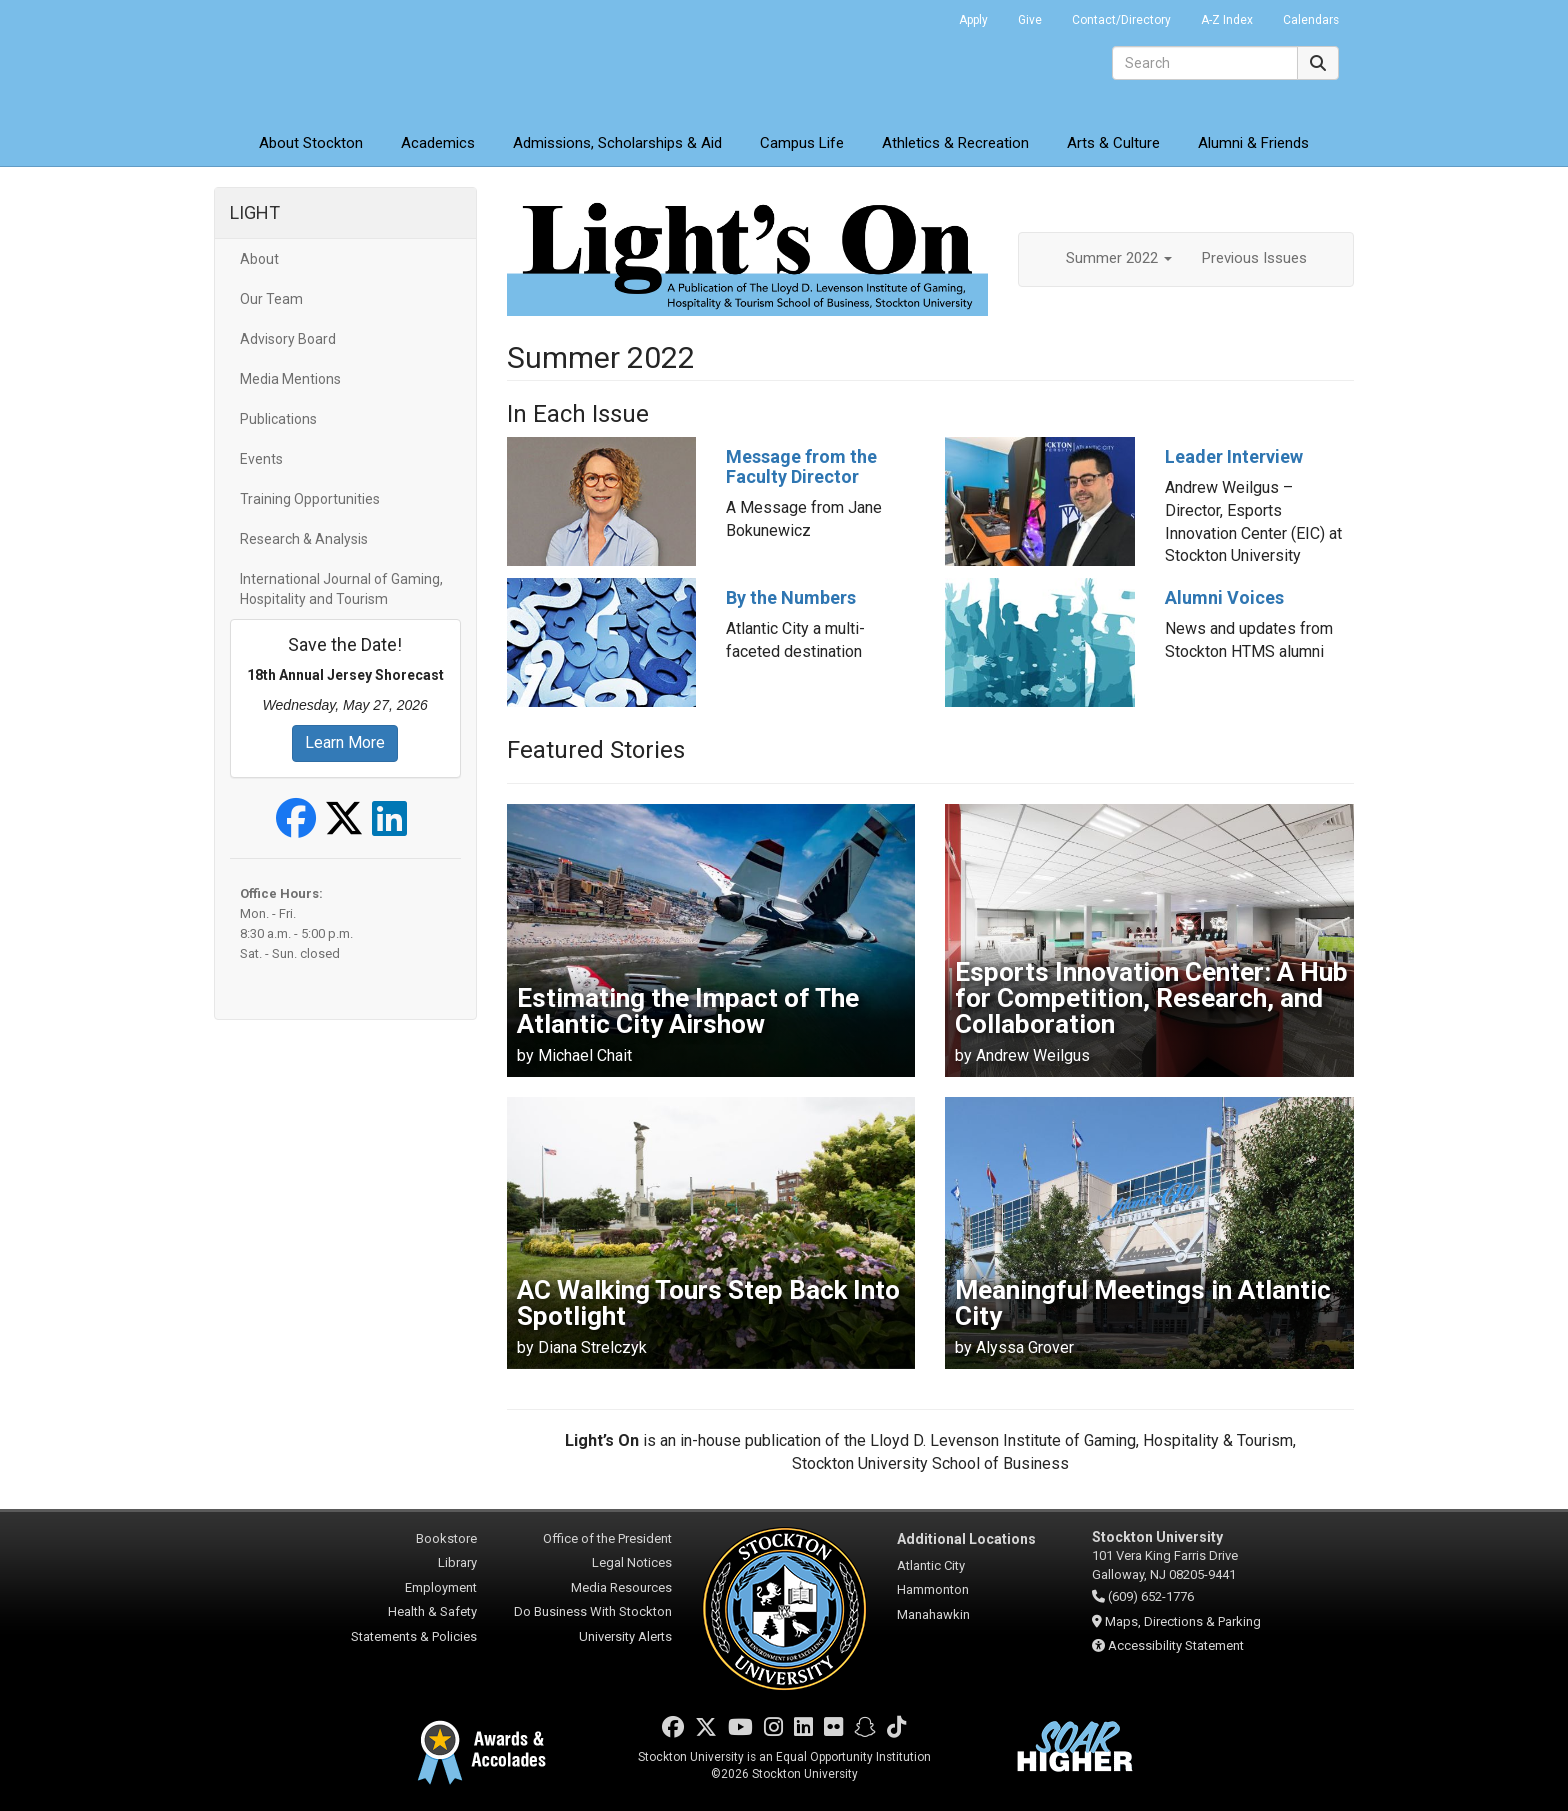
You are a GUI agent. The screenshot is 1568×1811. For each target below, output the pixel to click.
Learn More (345, 742)
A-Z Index (1227, 20)
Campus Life (802, 143)
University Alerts (625, 1636)
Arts (1113, 143)
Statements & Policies (414, 1636)
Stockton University (359, 60)
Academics (438, 143)
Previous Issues (1254, 258)
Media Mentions (290, 379)
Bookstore (446, 1538)
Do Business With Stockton (593, 1611)
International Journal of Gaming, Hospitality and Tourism (341, 589)
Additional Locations (966, 1539)
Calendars (1311, 20)
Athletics (955, 143)
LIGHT (255, 212)
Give (1030, 20)
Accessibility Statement (1176, 1645)
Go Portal (918, 15)
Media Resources (621, 1587)
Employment (441, 1587)
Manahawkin (933, 1614)
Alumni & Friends (1253, 143)
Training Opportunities (310, 499)
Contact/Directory (1121, 20)
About (311, 143)
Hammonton (933, 1589)
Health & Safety (432, 1611)
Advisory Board (288, 339)
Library (457, 1562)
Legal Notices (632, 1562)
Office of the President (607, 1538)
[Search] (1205, 63)
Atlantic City (931, 1565)
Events (261, 459)
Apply (973, 20)
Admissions (617, 143)
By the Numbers (791, 597)
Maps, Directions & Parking (1183, 1621)
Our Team (271, 299)
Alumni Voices (1224, 597)
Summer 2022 (1119, 258)
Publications (278, 419)
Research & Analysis (304, 539)
